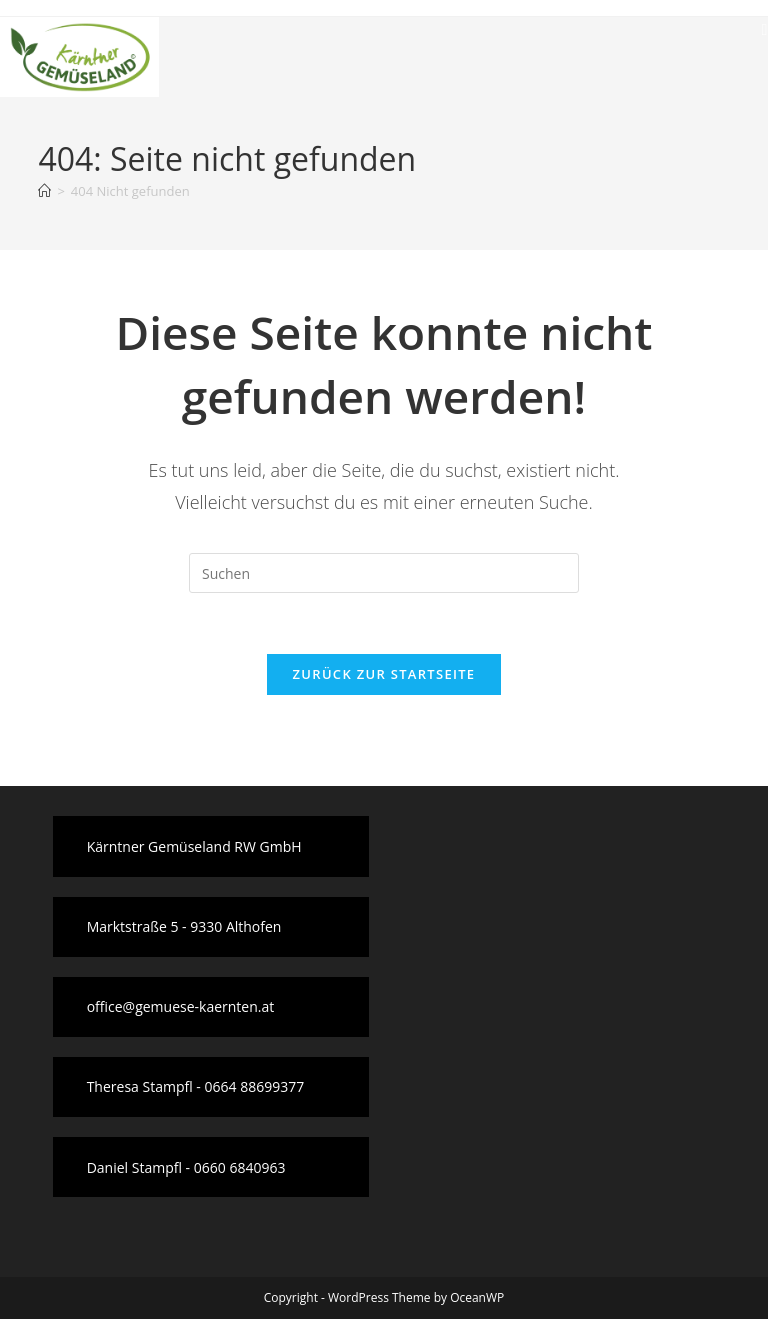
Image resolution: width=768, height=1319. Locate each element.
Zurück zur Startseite (384, 674)
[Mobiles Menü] (765, 29)
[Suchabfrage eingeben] (384, 573)
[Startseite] (44, 191)
